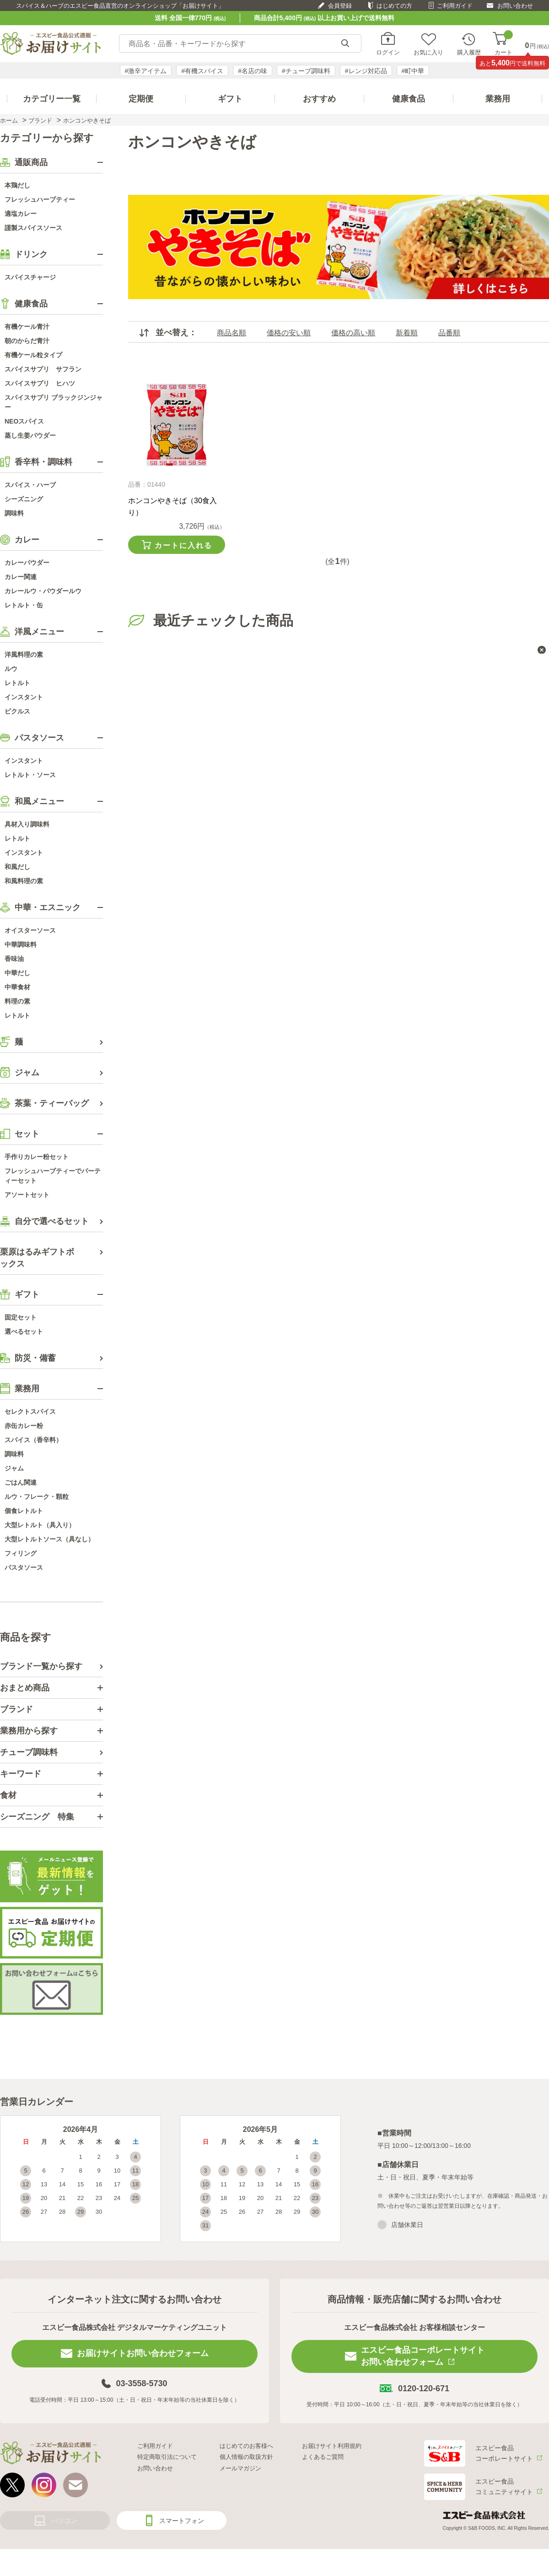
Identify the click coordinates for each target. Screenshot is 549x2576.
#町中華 (413, 71)
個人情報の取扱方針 (246, 2456)
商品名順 (231, 333)
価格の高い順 (353, 333)
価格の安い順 (289, 333)
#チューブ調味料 (306, 71)
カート (503, 43)
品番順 (449, 333)
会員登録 (340, 5)
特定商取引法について (167, 2456)
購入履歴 (469, 52)
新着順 (407, 333)
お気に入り (428, 52)
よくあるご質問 (323, 2456)
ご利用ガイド (455, 5)
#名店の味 (252, 71)
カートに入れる (183, 545)
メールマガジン (240, 2468)
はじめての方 (394, 5)
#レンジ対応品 (366, 71)
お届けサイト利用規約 (331, 2445)
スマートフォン (181, 2520)
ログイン (388, 52)
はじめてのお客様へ (246, 2445)
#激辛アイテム (146, 71)
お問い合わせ (515, 5)
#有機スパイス (202, 71)
